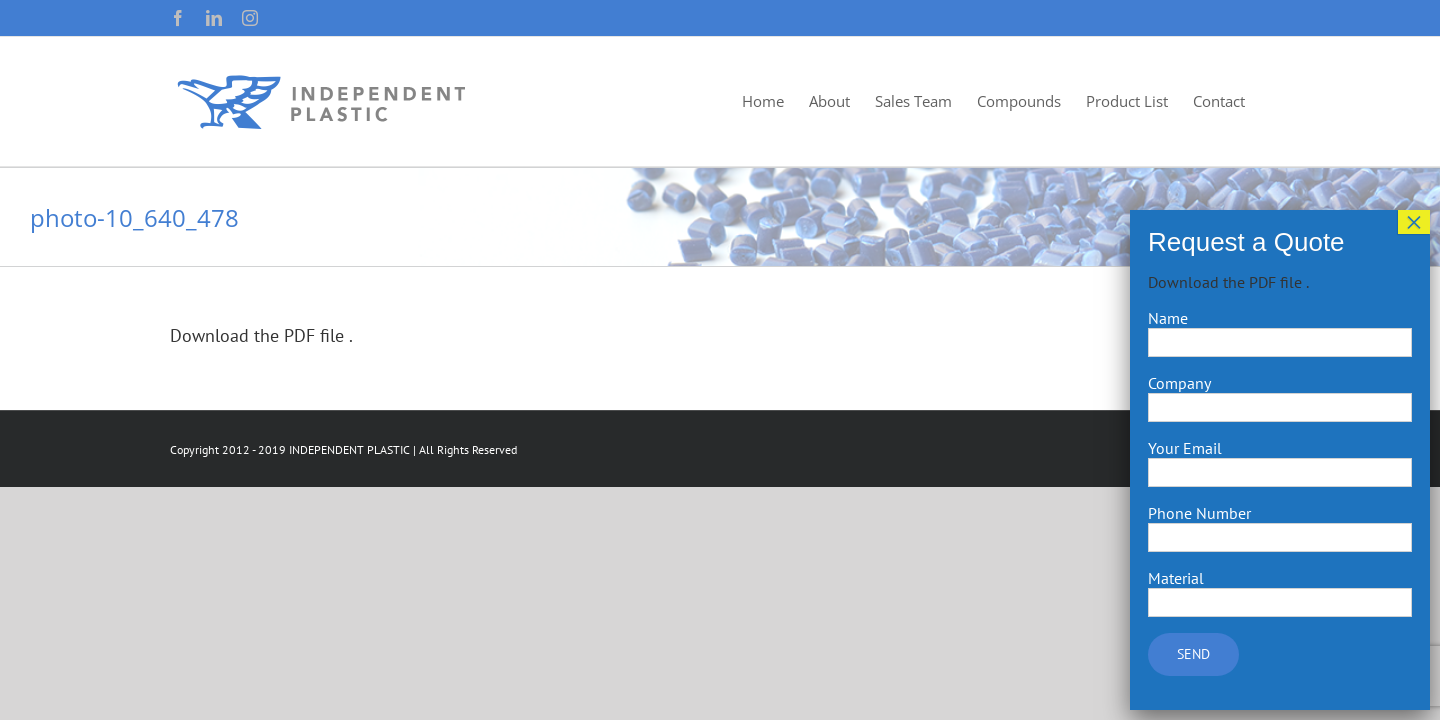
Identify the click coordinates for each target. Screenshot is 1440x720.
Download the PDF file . (261, 335)
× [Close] (1414, 222)
